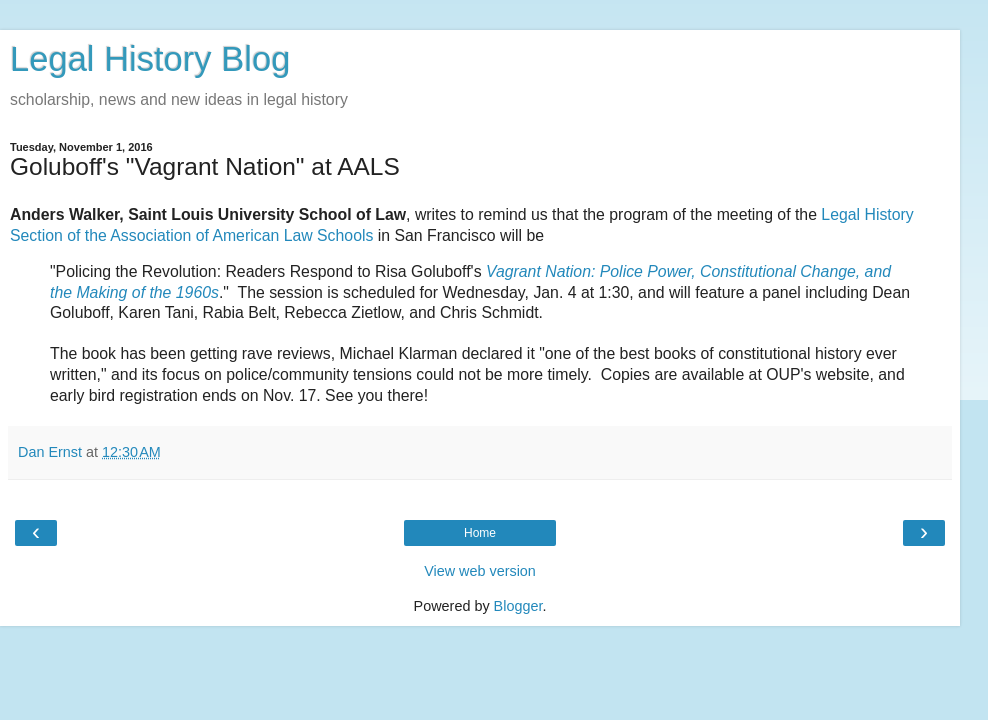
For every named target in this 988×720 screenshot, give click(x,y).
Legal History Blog (150, 59)
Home (480, 533)
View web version (480, 571)
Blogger (518, 606)
